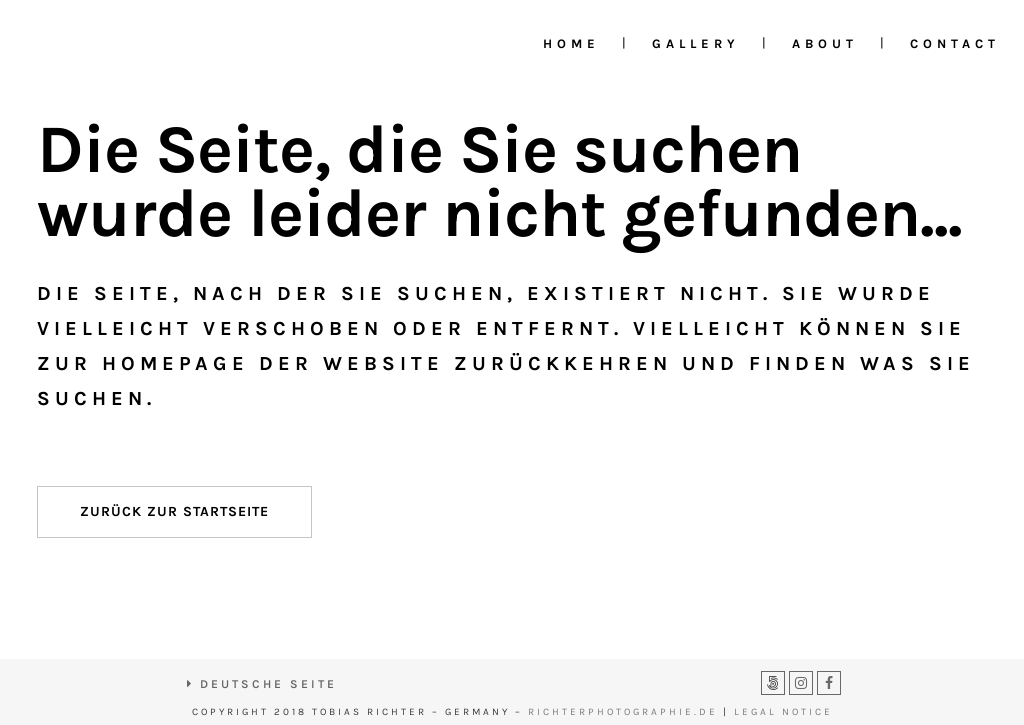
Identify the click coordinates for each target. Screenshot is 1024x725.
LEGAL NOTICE (783, 712)
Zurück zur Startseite (174, 511)
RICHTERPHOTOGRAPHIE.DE (623, 712)
